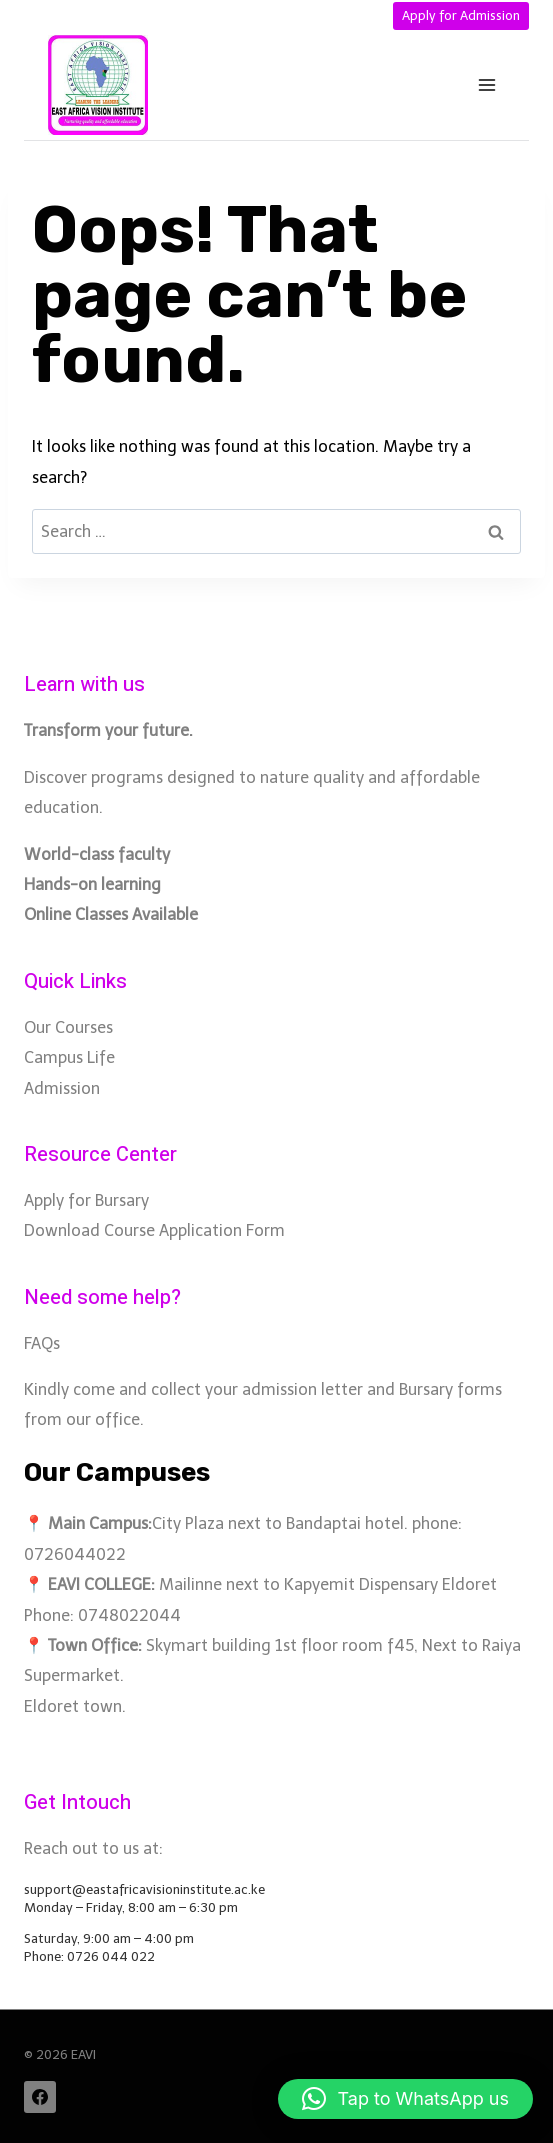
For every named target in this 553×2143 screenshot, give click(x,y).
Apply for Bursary (86, 1200)
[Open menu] (486, 85)
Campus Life (69, 1057)
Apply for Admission (461, 15)
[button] (405, 2099)
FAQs (42, 1343)
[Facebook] (40, 2097)
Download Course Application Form (154, 1230)
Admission (62, 1088)
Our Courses (68, 1027)
